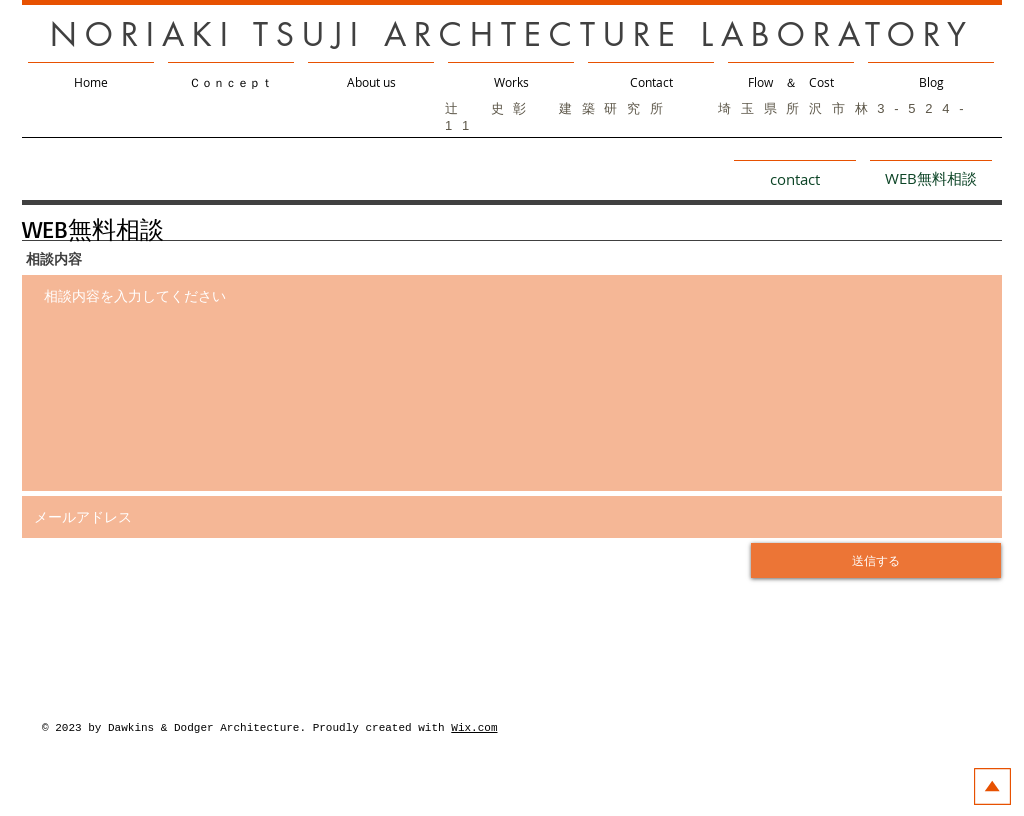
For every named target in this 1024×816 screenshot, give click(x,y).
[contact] (795, 178)
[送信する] (876, 560)
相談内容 (54, 259)
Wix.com (474, 728)
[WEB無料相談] (931, 178)
